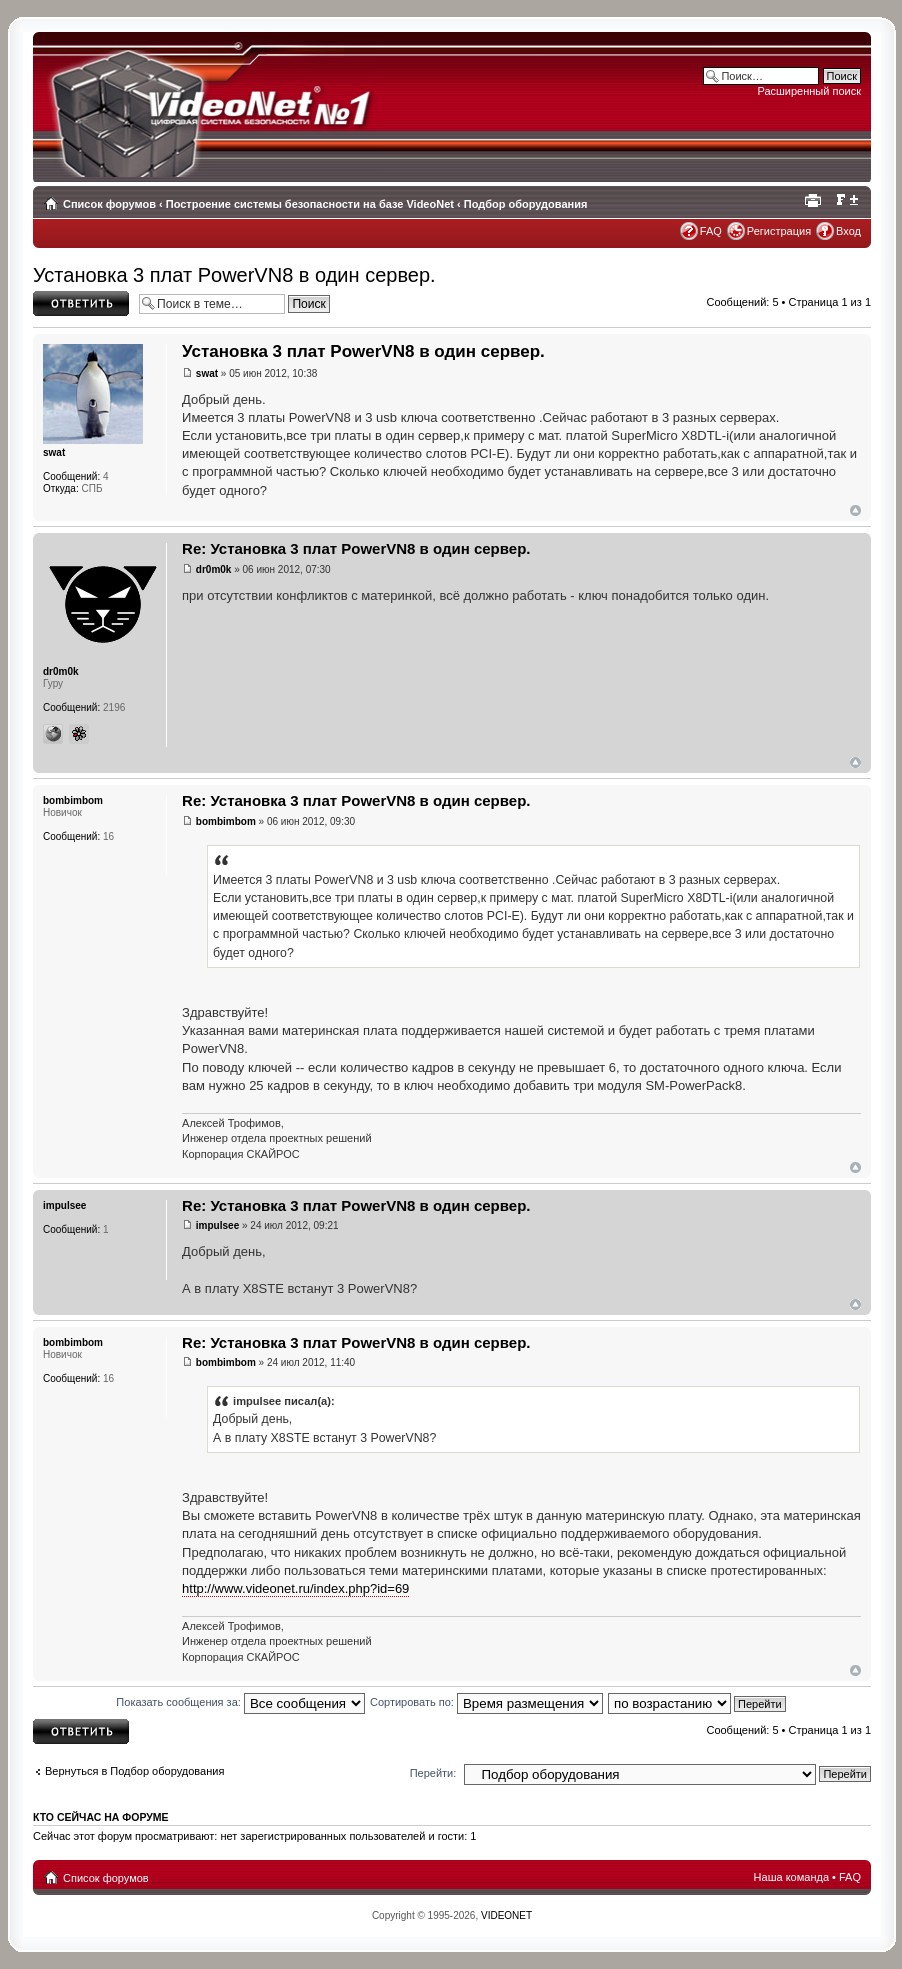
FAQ (711, 231)
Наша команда (791, 1877)
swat (207, 373)
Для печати (816, 200)
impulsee (217, 1225)
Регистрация (779, 231)
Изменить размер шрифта (846, 200)
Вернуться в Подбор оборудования (134, 1771)
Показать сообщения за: (240, 1702)
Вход (848, 231)
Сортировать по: (486, 1702)
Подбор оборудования (526, 204)
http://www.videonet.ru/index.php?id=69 (295, 1588)
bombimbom (226, 821)
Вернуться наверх (855, 510)
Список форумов (109, 204)
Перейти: (433, 1773)
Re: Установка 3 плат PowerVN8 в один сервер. (356, 548)
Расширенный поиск (809, 91)
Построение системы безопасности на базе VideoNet (310, 204)
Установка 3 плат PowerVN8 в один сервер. (234, 275)
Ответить (81, 303)
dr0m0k (214, 569)
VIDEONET (506, 1915)
